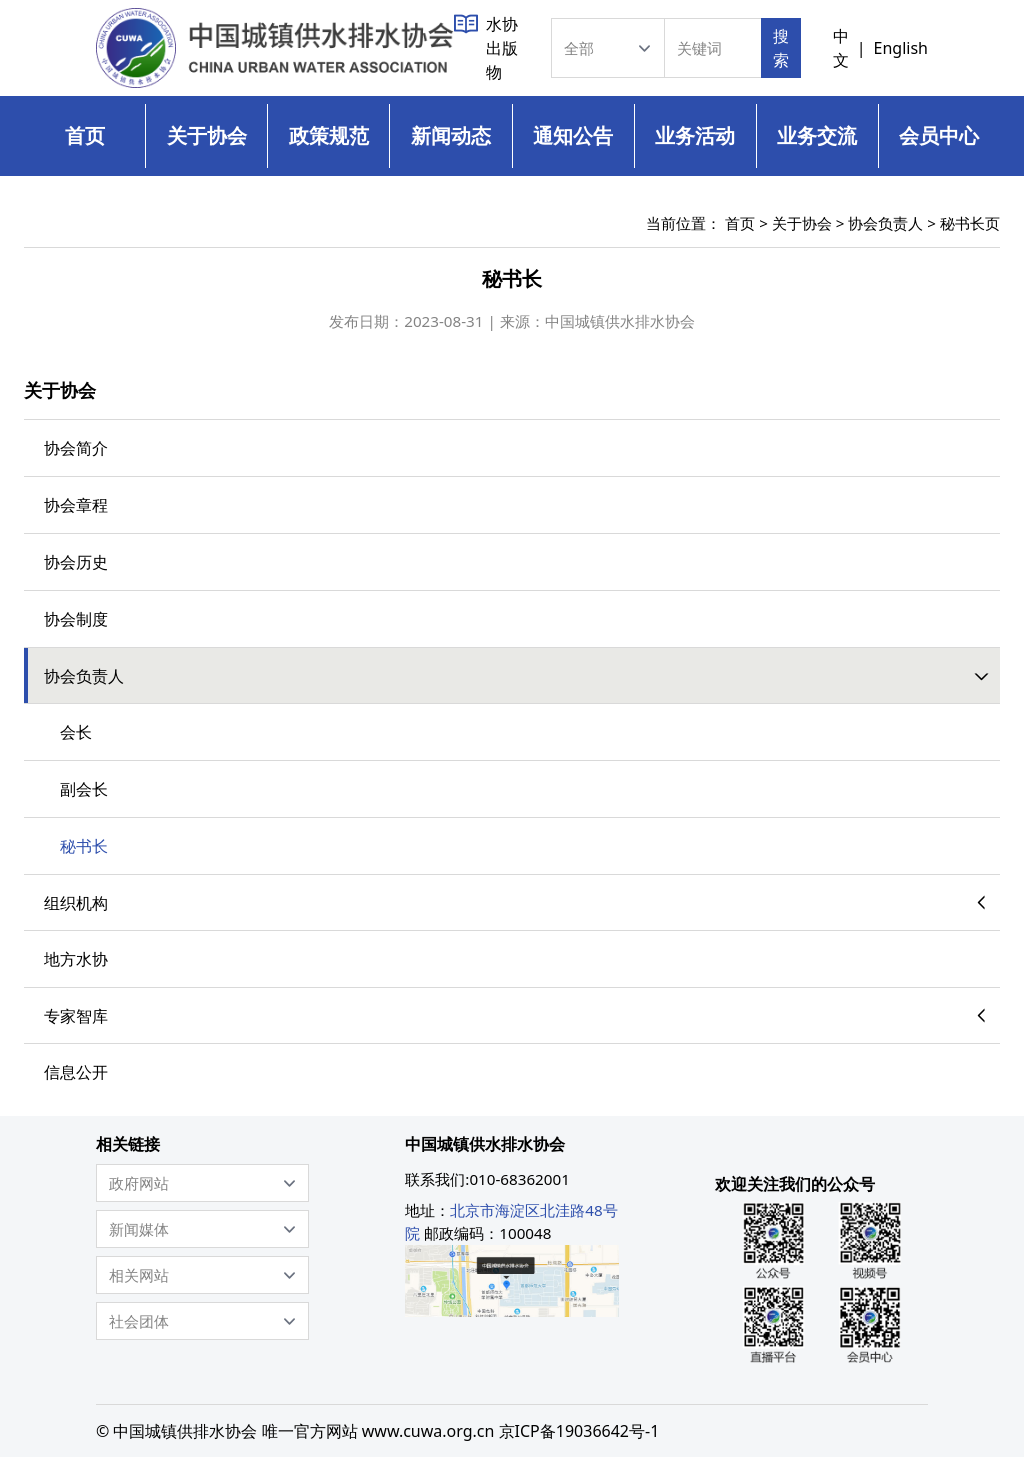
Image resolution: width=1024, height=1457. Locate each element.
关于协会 (207, 135)
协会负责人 (885, 223)
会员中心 (939, 135)
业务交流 (817, 135)
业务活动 (695, 135)
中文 (841, 48)
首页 (85, 135)
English (901, 48)
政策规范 (329, 135)
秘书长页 (970, 223)
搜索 (781, 48)
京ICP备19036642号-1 (579, 1431)
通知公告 (573, 135)
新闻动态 (451, 135)
